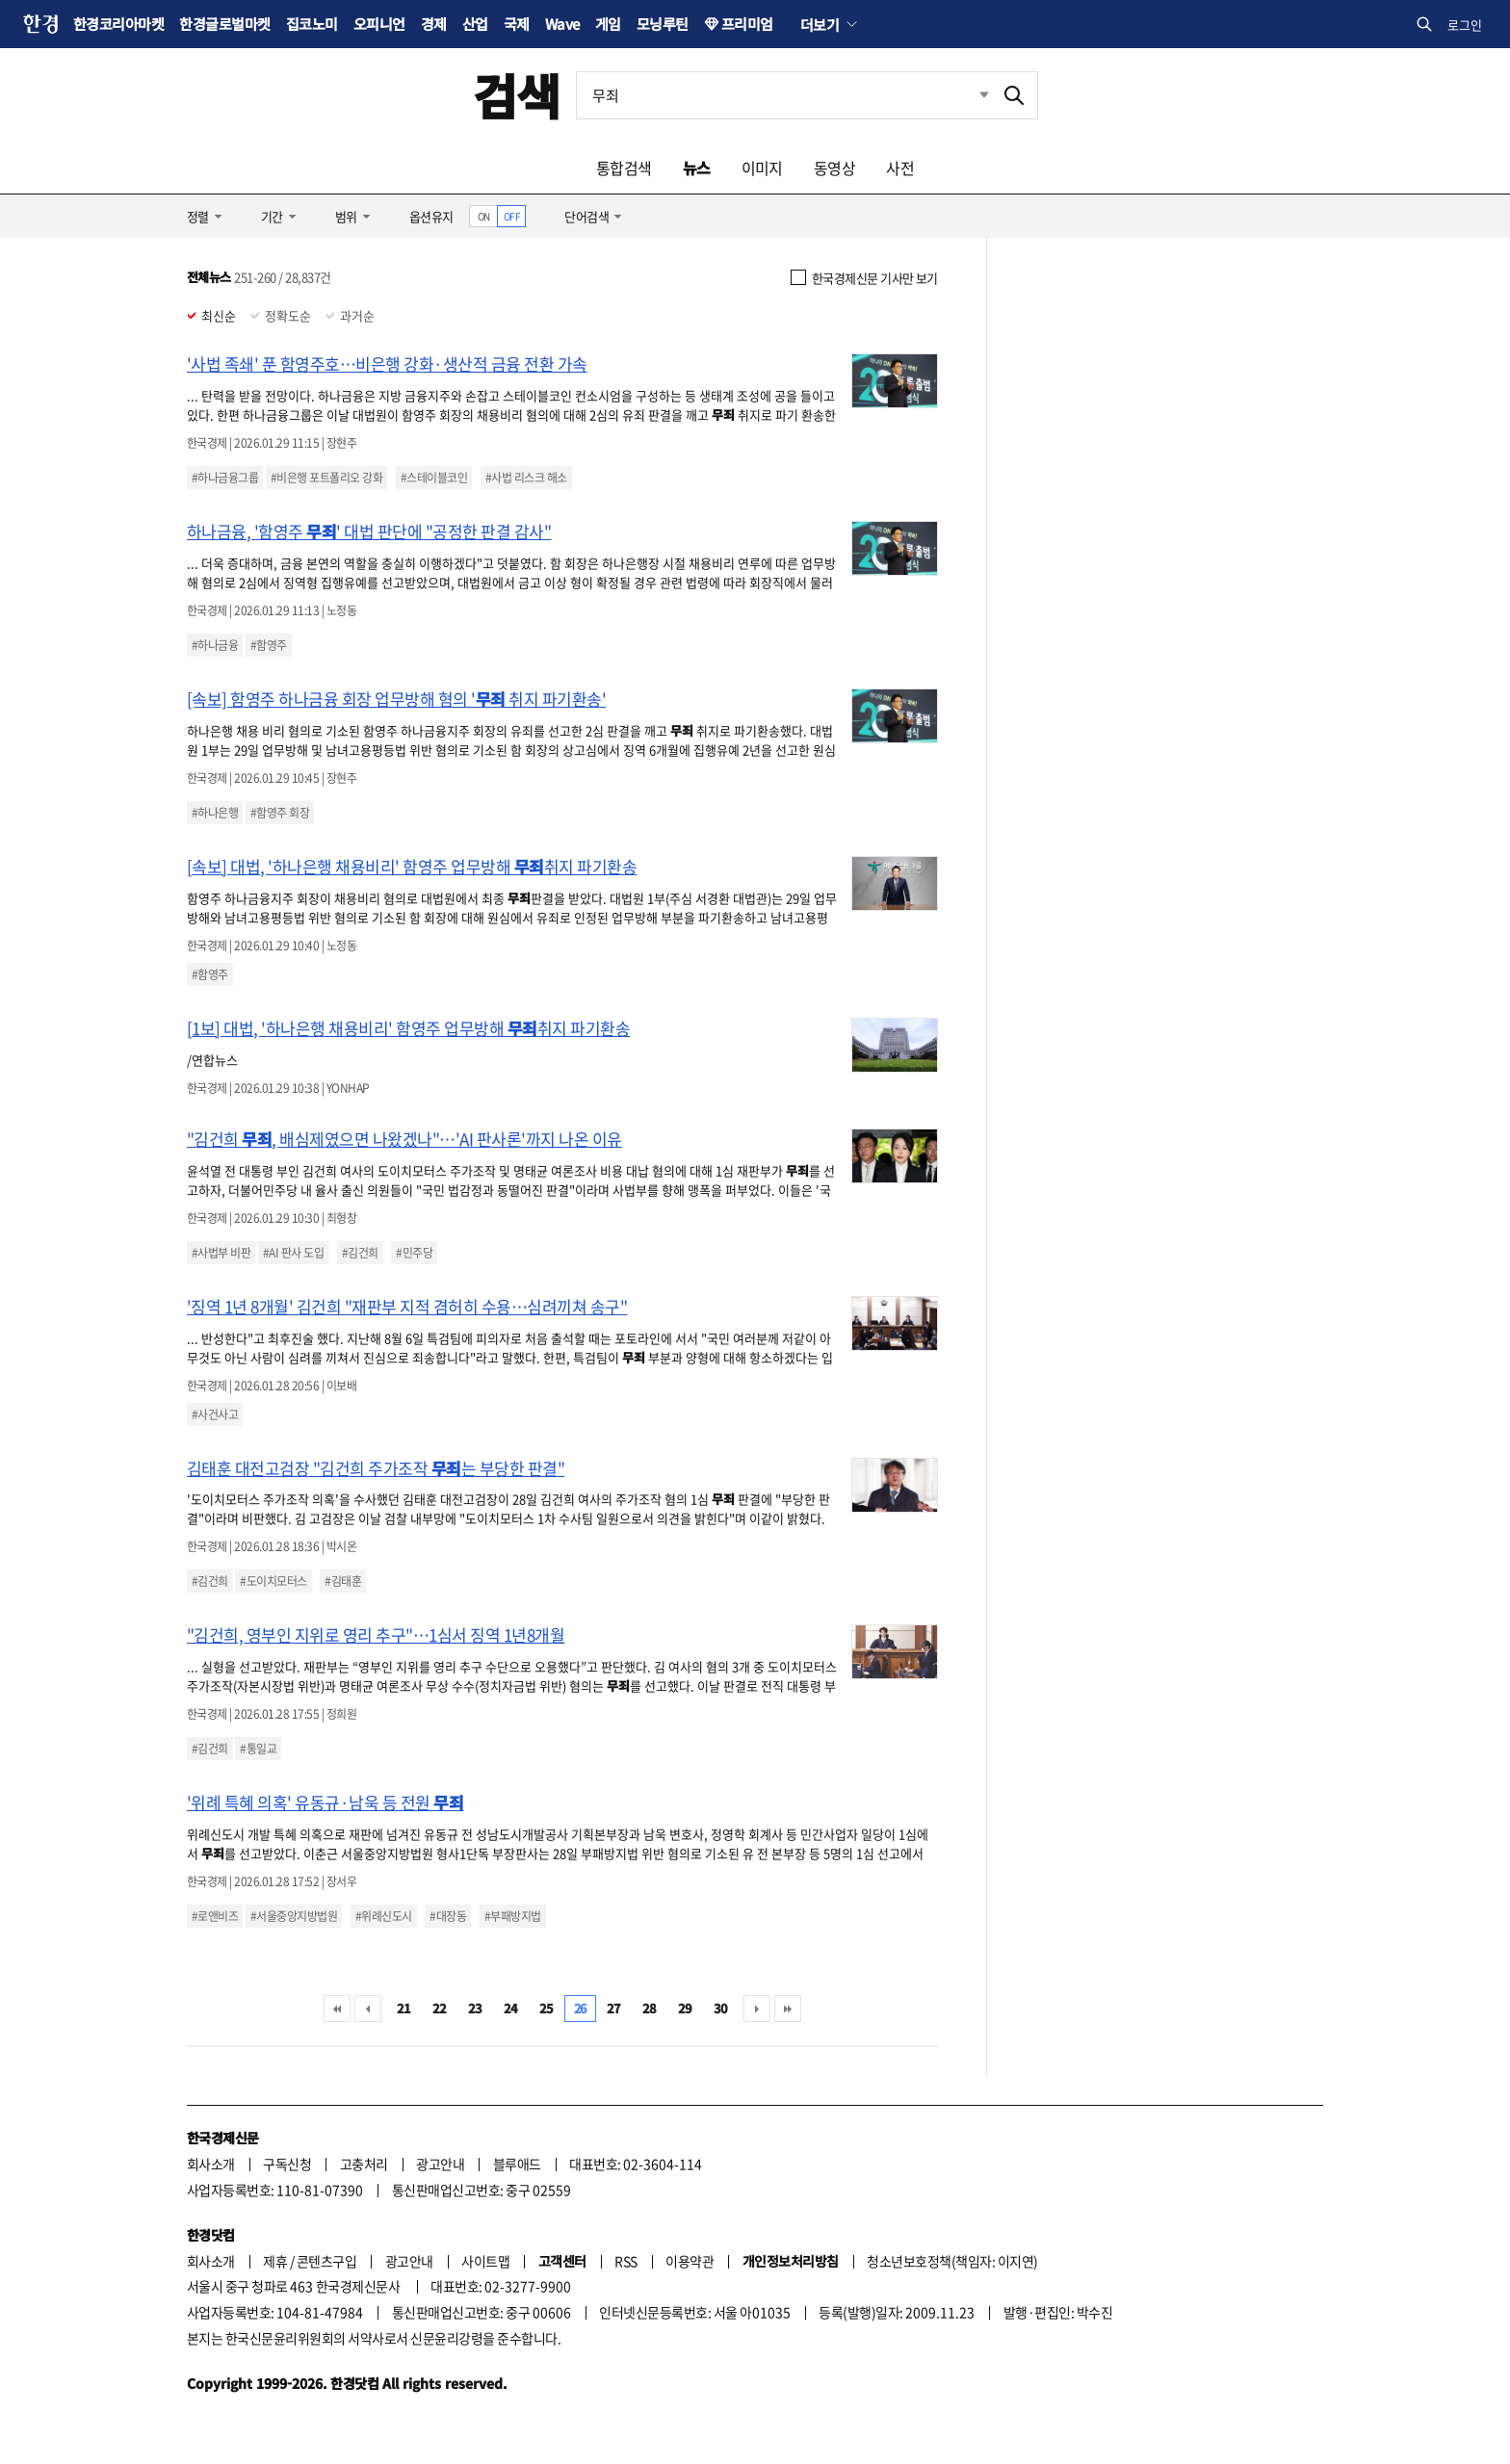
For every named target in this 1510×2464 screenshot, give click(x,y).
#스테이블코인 (434, 477)
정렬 (198, 216)
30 (721, 2008)
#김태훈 (343, 1581)
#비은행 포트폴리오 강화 (326, 477)
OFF (512, 216)
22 (439, 2008)
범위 (346, 216)
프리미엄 (747, 23)
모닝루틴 (663, 23)
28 (649, 2008)
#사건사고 (215, 1414)
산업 (475, 23)
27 (614, 2008)
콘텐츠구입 (326, 2260)
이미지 (762, 167)
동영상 (834, 167)
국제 (517, 23)
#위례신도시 (383, 1916)
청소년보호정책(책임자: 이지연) (952, 2260)
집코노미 (312, 23)
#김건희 (360, 1252)
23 (475, 2008)
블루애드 (517, 2163)
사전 (900, 167)
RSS (625, 2260)
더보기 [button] (819, 24)
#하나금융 (215, 645)
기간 (272, 216)
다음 (756, 2008)
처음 (337, 2008)
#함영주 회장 (279, 812)
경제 (434, 23)
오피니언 (379, 23)
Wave (562, 23)
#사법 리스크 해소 (526, 477)
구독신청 (287, 2163)
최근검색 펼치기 (969, 95)
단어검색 (586, 216)
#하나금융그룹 (225, 477)
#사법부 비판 (221, 1252)
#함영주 (268, 645)
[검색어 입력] (784, 95)
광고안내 (440, 2163)
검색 (516, 94)
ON (484, 216)
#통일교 (258, 1748)
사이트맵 (485, 2260)
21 (404, 2008)
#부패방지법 (512, 1916)
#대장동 (448, 1916)
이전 (367, 2008)
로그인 (1464, 24)
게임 (608, 23)
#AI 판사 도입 (293, 1252)
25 (546, 2008)
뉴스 (697, 167)
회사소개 (211, 2163)
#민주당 (414, 1252)
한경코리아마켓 (118, 23)
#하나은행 (215, 812)
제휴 (275, 2260)
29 (685, 2008)
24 (511, 2008)
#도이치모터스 (273, 1581)
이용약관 (689, 2260)
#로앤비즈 (215, 1916)
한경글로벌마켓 (224, 23)
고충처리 (364, 2163)
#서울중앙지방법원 (293, 1916)
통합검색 (624, 167)
